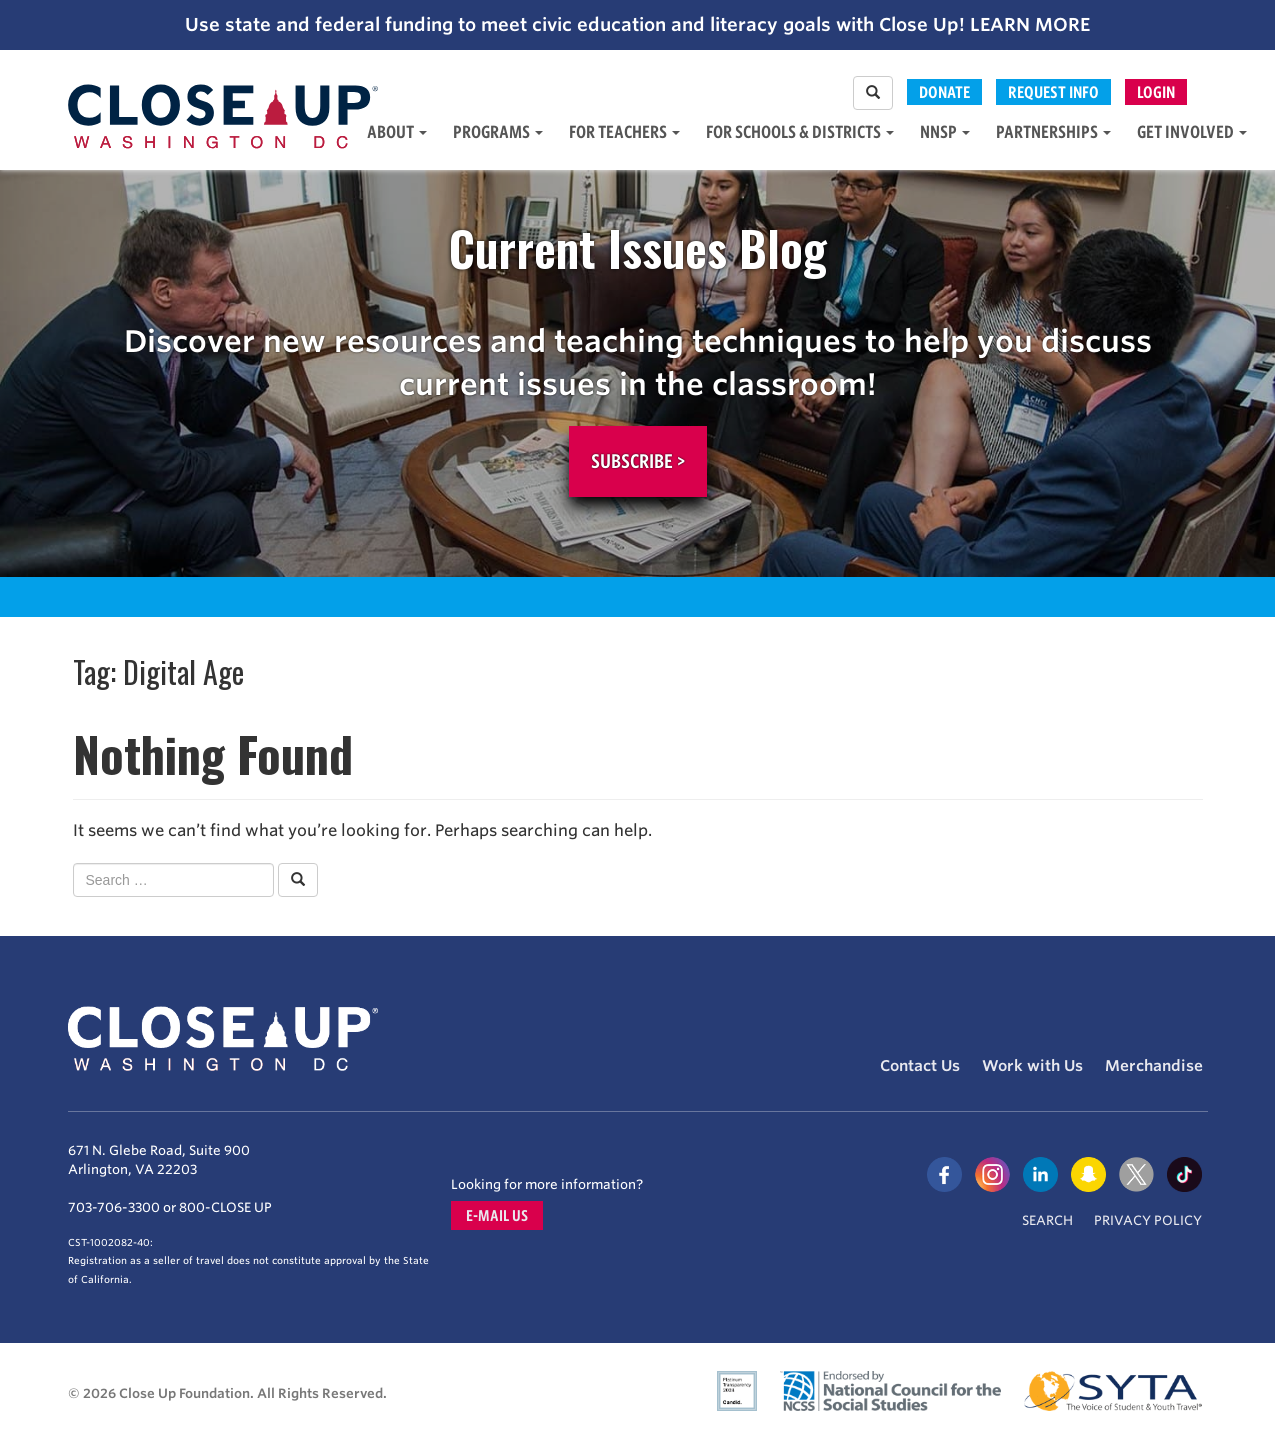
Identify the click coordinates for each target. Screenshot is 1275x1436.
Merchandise (1154, 1066)
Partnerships (1053, 131)
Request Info (1053, 92)
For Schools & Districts (800, 131)
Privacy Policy (1148, 1220)
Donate (944, 92)
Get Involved (1192, 131)
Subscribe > (638, 461)
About (397, 131)
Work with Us (1032, 1066)
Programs (498, 131)
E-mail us (497, 1215)
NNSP (945, 131)
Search (1047, 1220)
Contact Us (920, 1066)
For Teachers (624, 131)
